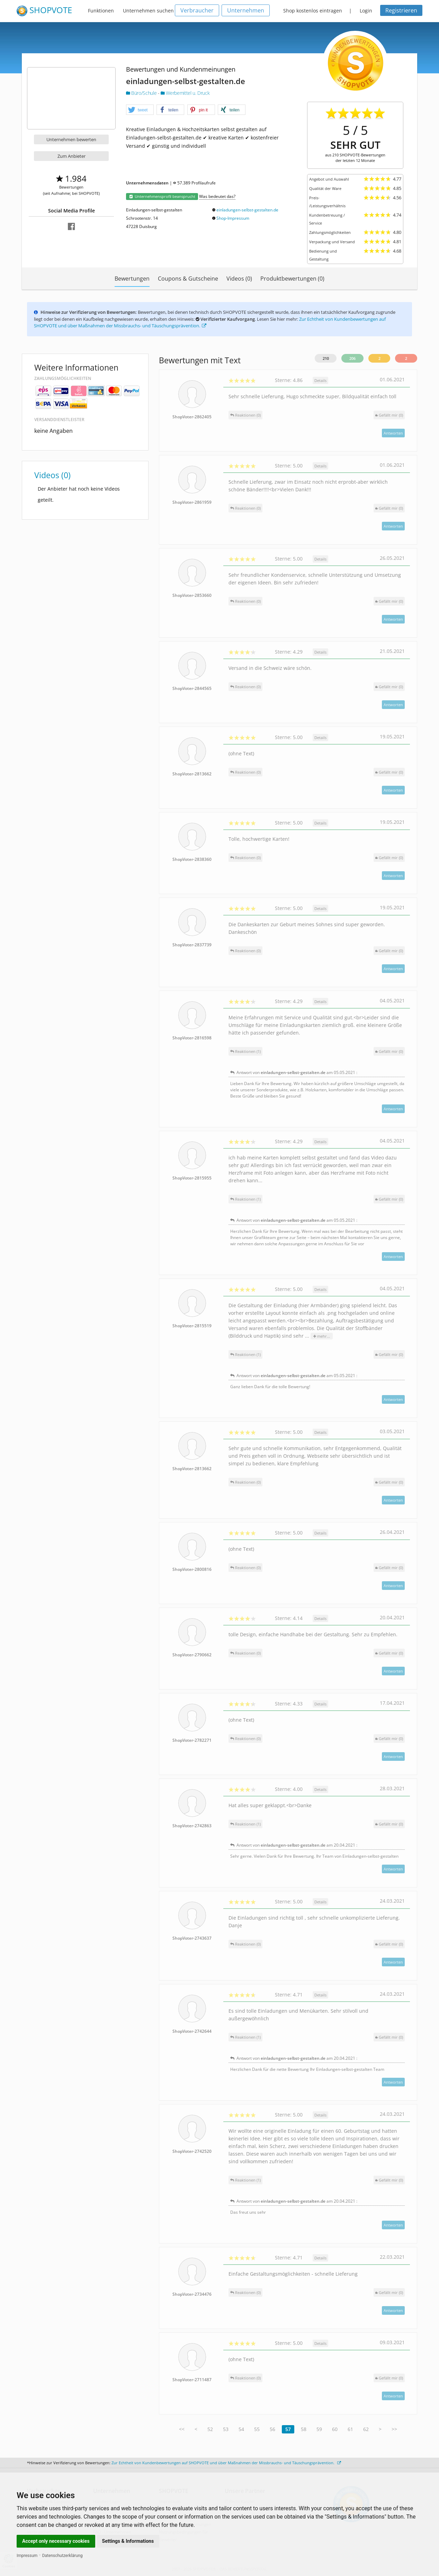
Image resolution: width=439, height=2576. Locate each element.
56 (272, 2429)
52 (210, 2429)
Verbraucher (197, 10)
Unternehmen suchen (148, 10)
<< (182, 2429)
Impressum (27, 2555)
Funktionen (101, 10)
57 (288, 2429)
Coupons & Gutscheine (188, 278)
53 (226, 2429)
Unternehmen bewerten (71, 139)
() (389, 415)
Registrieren (401, 10)
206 (352, 358)
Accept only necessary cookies (56, 2541)
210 (326, 358)
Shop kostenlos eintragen (312, 10)
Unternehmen (245, 10)
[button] (139, 110)
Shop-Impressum (232, 218)
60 (335, 2429)
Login (366, 10)
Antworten (393, 433)
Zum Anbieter (71, 156)
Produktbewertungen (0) (292, 278)
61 (350, 2429)
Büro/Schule (142, 93)
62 (366, 2429)
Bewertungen (132, 278)
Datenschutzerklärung (62, 2555)
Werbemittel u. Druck (185, 93)
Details (320, 380)
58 (303, 2429)
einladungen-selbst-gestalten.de (247, 210)
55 (257, 2429)
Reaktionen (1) (245, 1051)
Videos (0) (239, 278)
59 (319, 2429)
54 (241, 2429)
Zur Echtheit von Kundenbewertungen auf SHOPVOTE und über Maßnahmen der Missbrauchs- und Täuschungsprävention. (226, 2462)
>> (394, 2429)
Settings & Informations (128, 2541)
